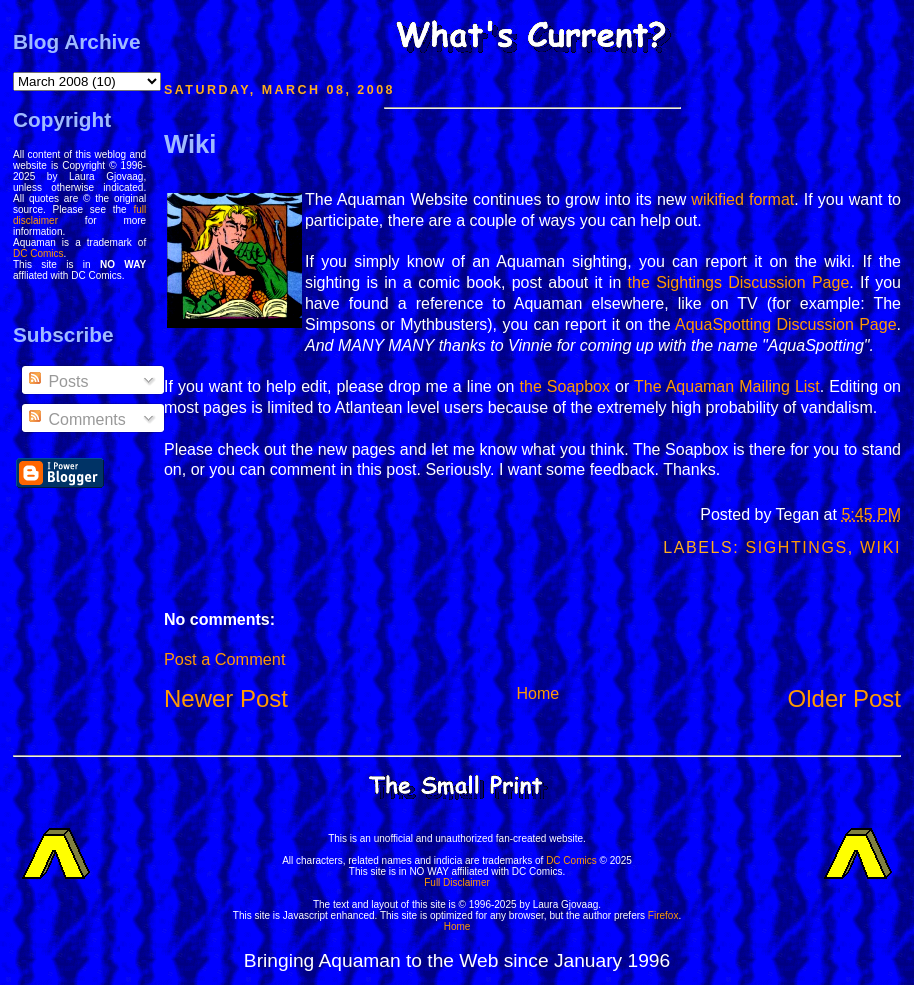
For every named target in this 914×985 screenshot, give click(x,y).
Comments (76, 419)
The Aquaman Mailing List (727, 386)
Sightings (796, 547)
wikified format (742, 199)
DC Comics (38, 253)
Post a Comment (224, 659)
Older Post (844, 698)
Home (537, 693)
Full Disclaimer (457, 882)
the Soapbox (565, 386)
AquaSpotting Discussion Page (786, 324)
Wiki (190, 144)
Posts (57, 381)
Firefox (663, 915)
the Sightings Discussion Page (739, 282)
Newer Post (226, 698)
